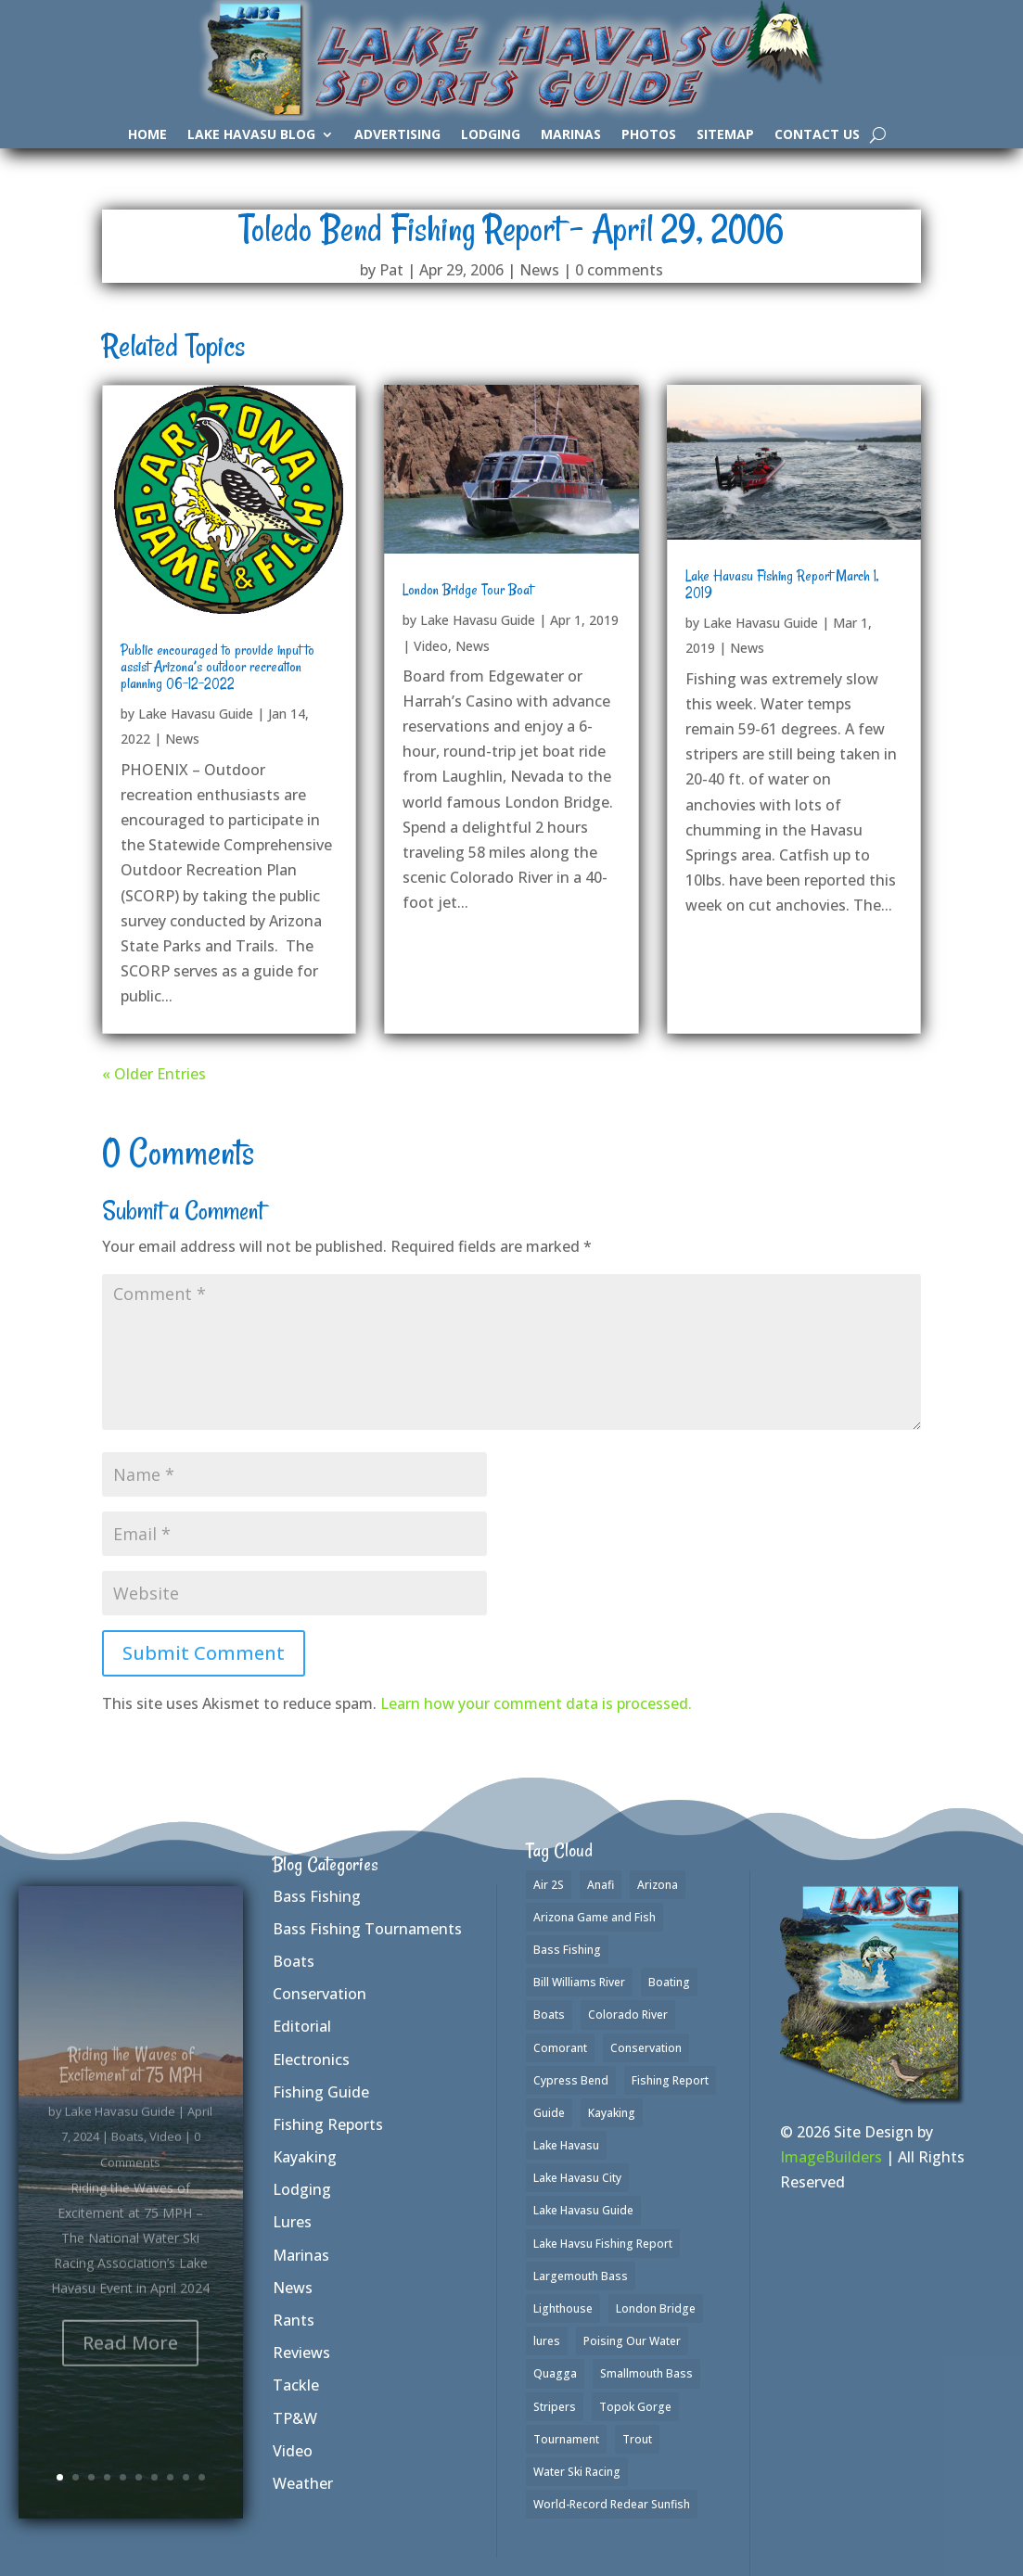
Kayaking (305, 2157)
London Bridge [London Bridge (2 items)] (656, 2308)
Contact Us (817, 135)
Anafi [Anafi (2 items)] (600, 1885)
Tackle (296, 2385)
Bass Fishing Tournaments (367, 1929)
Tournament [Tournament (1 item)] (566, 2439)
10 (201, 2477)
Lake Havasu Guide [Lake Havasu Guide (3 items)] (583, 2210)
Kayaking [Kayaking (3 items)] (611, 2113)
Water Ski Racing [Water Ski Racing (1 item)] (576, 2472)
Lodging (490, 135)
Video (431, 646)
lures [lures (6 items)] (546, 2341)
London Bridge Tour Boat (467, 590)
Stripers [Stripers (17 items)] (554, 2407)
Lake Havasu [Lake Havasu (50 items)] (566, 2145)
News (539, 270)
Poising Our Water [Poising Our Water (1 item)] (632, 2341)
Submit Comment (203, 1652)
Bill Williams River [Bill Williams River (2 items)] (579, 1982)
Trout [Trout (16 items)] (637, 2439)
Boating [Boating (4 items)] (669, 1982)
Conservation (319, 1993)
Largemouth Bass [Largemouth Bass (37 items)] (580, 2276)
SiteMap (725, 135)
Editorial (302, 2026)
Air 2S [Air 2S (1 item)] (548, 1885)
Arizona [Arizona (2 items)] (657, 1885)
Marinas (571, 135)
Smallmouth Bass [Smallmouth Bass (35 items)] (646, 2373)
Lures (292, 2222)
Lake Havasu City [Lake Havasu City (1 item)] (577, 2178)
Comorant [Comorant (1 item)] (560, 2048)
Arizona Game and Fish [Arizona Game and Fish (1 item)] (594, 1917)
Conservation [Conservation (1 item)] (646, 2048)
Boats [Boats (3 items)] (549, 2014)
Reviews (301, 2352)
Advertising (397, 135)
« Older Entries (154, 1074)
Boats (293, 1961)
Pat (391, 270)
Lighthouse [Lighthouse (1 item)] (563, 2308)
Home (147, 135)
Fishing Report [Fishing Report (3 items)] (670, 2080)
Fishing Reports (328, 2124)
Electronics (311, 2059)
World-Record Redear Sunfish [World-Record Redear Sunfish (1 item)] (611, 2504)
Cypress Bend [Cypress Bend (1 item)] (570, 2080)
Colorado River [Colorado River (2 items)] (628, 2014)
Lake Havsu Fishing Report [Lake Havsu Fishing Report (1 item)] (602, 2243)
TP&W (295, 2418)
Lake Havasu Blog (251, 135)
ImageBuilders (831, 2157)
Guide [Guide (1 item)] (549, 2113)
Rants (293, 2320)
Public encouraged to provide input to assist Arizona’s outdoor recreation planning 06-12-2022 (217, 667)
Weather (303, 2483)
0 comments (619, 270)
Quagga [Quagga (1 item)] (555, 2373)
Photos (648, 135)
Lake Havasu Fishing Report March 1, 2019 (782, 584)
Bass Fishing (317, 1896)
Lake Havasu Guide (195, 713)
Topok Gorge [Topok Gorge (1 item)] (635, 2407)
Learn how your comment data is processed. (536, 1703)
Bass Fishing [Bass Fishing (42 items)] (567, 1950)
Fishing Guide (321, 2092)
